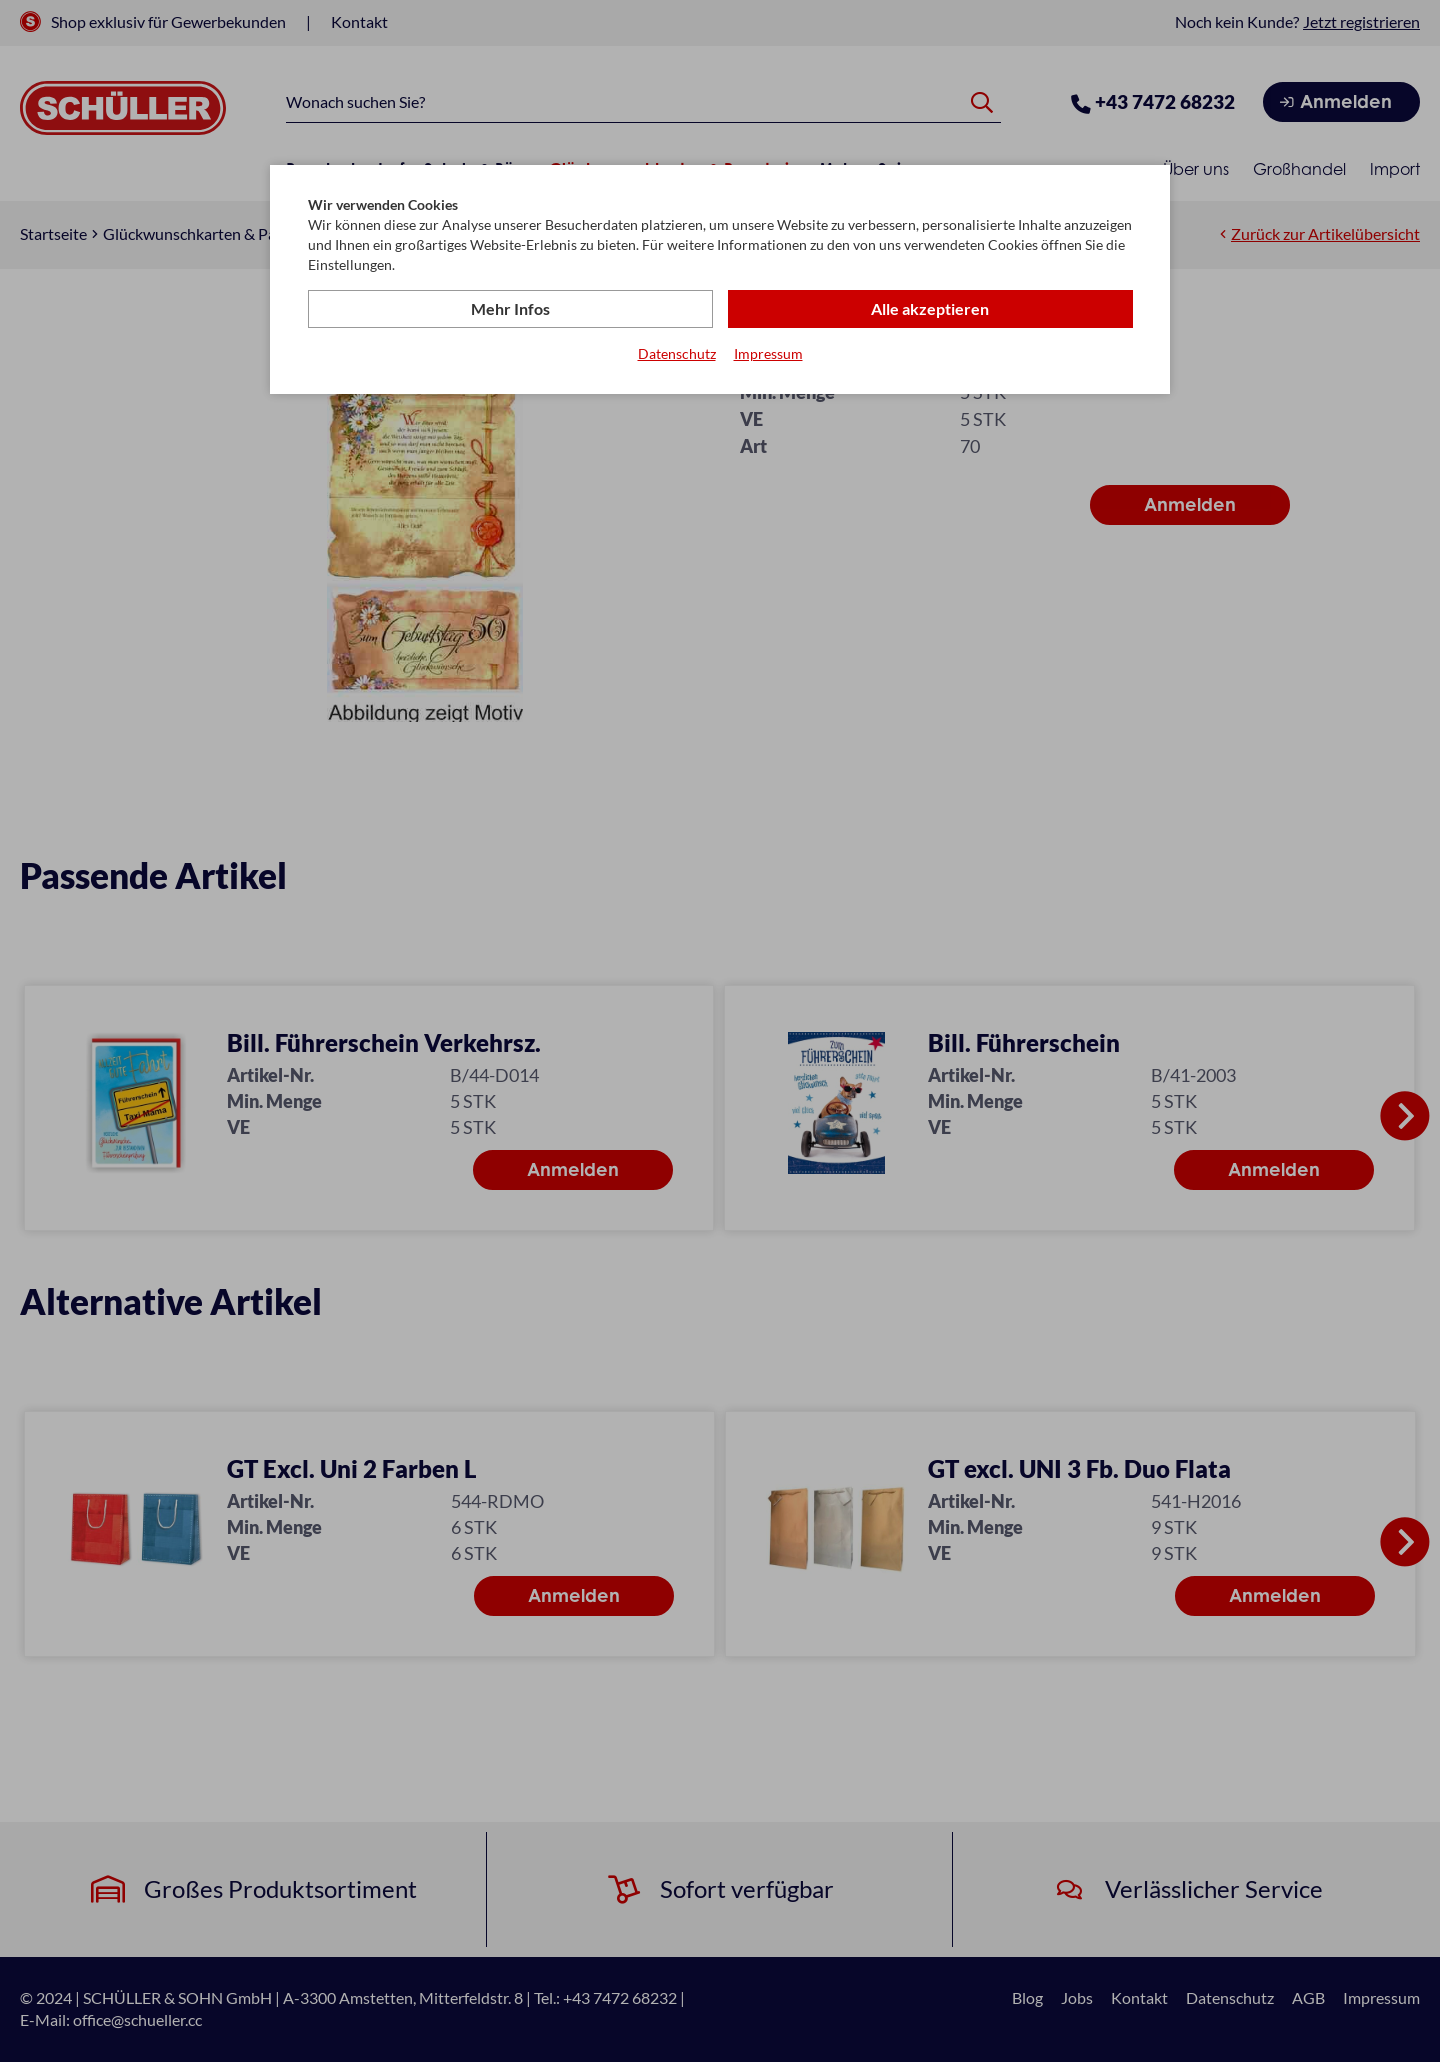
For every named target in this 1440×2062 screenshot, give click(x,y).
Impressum (768, 353)
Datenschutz (677, 353)
